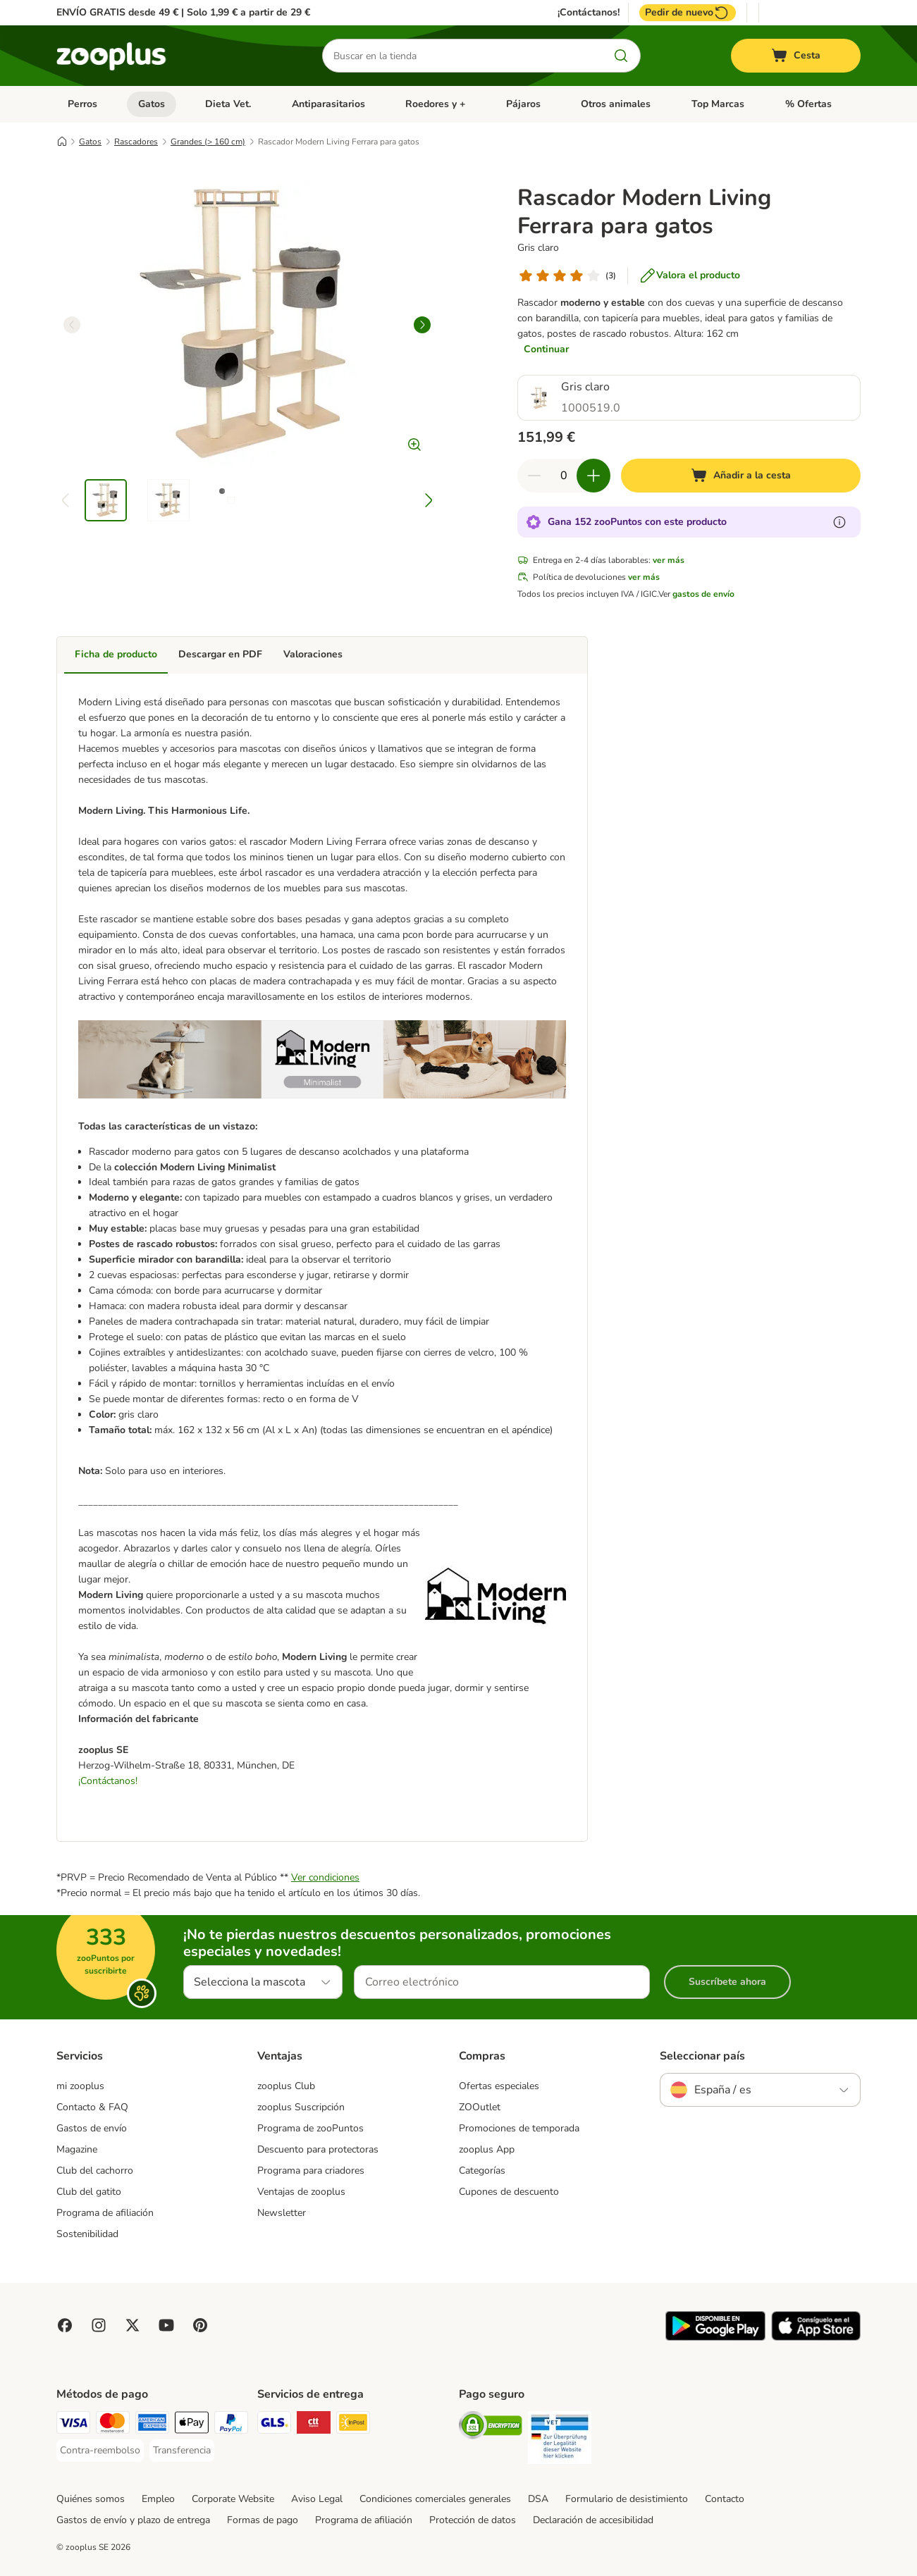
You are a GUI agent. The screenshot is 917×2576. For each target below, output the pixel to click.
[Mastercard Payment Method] (113, 2425)
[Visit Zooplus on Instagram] (98, 2325)
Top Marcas (717, 104)
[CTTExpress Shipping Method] (314, 2425)
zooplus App (487, 2149)
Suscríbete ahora (727, 1981)
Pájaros (523, 104)
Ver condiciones (325, 1877)
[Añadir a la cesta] (741, 476)
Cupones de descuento (509, 2191)
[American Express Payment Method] (152, 2425)
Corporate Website (233, 2499)
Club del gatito (88, 2191)
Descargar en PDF (220, 654)
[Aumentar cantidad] (593, 476)
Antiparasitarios (328, 104)
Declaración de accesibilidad (593, 2520)
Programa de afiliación (105, 2212)
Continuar (546, 349)
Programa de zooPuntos (310, 2128)
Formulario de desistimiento (626, 2499)
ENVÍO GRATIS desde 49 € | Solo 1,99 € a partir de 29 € (183, 12)
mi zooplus (80, 2086)
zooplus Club (286, 2086)
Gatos (151, 104)
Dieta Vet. (228, 104)
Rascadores (136, 141)
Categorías (482, 2170)
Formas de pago (262, 2520)
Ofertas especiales (499, 2086)
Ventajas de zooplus (301, 2191)
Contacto (724, 2499)
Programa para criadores (310, 2170)
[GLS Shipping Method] (274, 2425)
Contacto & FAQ (92, 2107)
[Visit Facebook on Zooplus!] (64, 2325)
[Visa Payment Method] (73, 2425)
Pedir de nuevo (687, 12)
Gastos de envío (91, 2128)
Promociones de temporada (519, 2128)
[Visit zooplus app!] (715, 2337)
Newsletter (281, 2212)
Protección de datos (472, 2520)
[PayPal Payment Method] (231, 2425)
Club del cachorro (94, 2170)
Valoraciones (313, 654)
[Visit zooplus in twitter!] (132, 2325)
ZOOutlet (479, 2107)
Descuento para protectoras (318, 2149)
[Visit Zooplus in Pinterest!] (200, 2325)
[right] (422, 324)
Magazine (76, 2149)
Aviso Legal (317, 2499)
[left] (71, 324)
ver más (668, 560)
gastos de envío (703, 594)
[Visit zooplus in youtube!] (166, 2325)
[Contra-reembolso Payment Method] (100, 2450)
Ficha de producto (116, 654)
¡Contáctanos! (589, 12)
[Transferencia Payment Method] (182, 2450)
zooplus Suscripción (301, 2107)
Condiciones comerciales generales (435, 2499)
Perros (82, 104)
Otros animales (616, 104)
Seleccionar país (702, 2056)
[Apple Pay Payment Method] (192, 2425)
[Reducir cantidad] (534, 476)
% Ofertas (808, 104)
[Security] (490, 2427)
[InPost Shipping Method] (353, 2425)
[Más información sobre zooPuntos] (839, 522)
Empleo (158, 2499)
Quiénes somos (90, 2499)
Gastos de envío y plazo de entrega (133, 2520)
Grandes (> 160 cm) (208, 141)
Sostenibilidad (87, 2234)
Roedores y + (435, 104)
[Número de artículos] (564, 476)
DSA (538, 2499)
